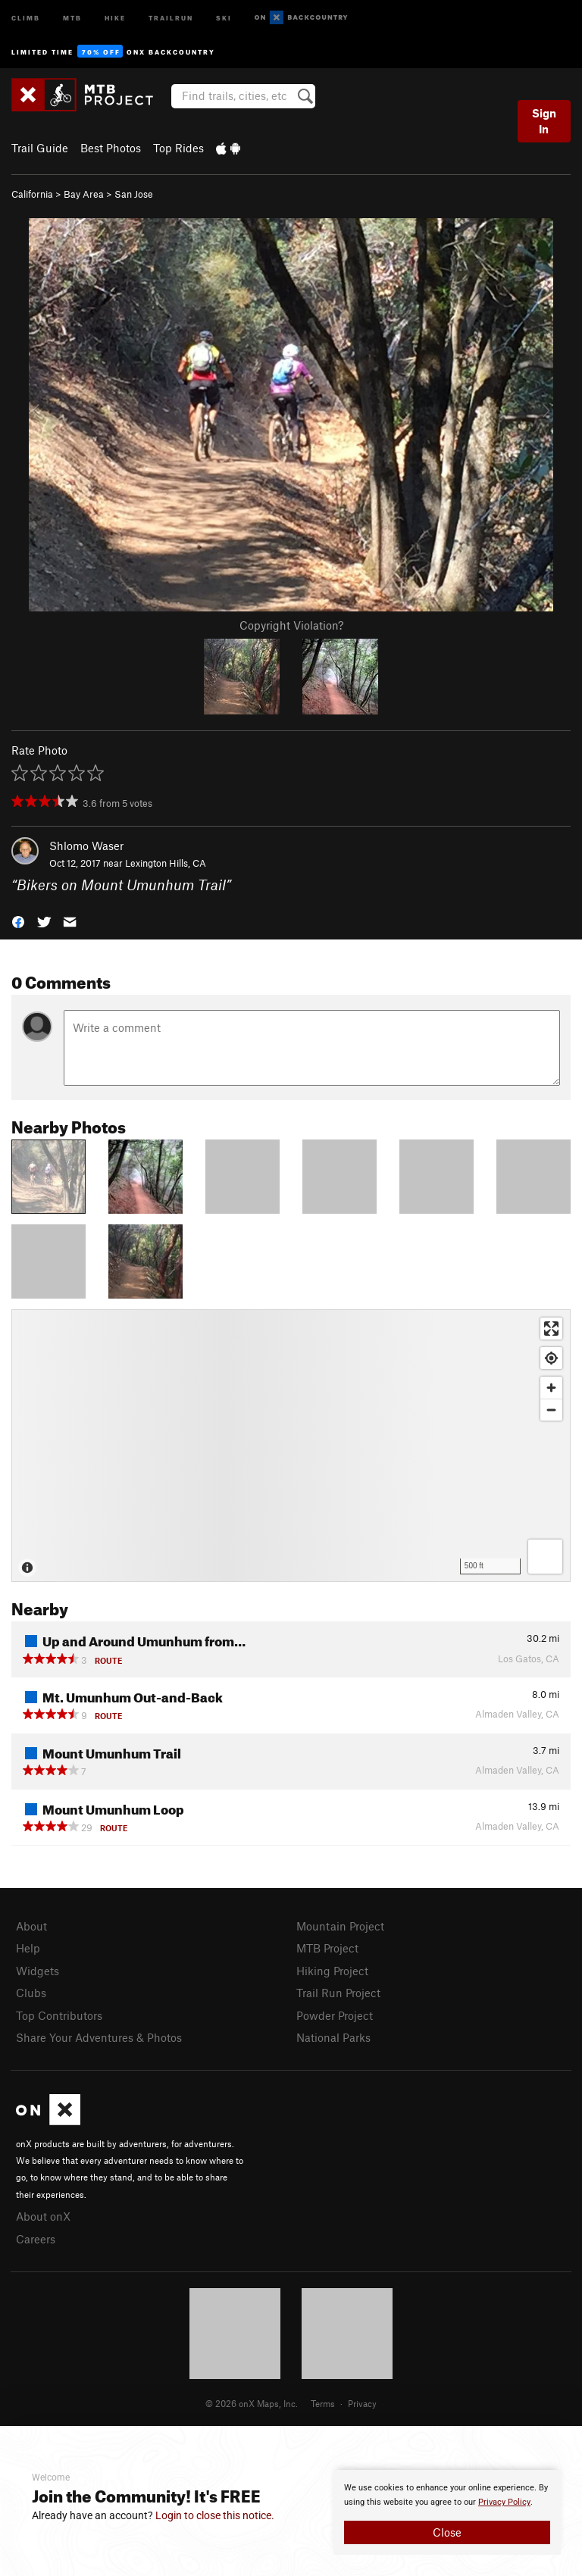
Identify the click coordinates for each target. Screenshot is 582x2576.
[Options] (545, 1557)
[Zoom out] (551, 1410)
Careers (35, 2239)
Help (28, 1948)
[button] (18, 920)
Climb (25, 17)
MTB (72, 17)
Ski (224, 17)
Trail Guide (39, 148)
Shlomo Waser (86, 845)
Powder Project (334, 2015)
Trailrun (171, 17)
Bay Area (84, 194)
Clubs (31, 1992)
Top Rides (178, 148)
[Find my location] (551, 1358)
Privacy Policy (504, 2502)
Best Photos (110, 148)
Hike (115, 17)
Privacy (362, 2403)
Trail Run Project (338, 1992)
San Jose (133, 194)
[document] (447, 2512)
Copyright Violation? (291, 625)
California (32, 194)
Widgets (37, 1970)
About (31, 1926)
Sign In (544, 121)
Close (447, 2532)
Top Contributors (59, 2015)
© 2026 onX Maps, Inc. (251, 2403)
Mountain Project (340, 1926)
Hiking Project (332, 1970)
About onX (43, 2216)
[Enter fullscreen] (551, 1329)
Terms (323, 2403)
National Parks (333, 2037)
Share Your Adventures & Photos (99, 2037)
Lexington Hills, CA (165, 863)
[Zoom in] (551, 1388)
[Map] (291, 1445)
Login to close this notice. (214, 2515)
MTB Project (327, 1948)
